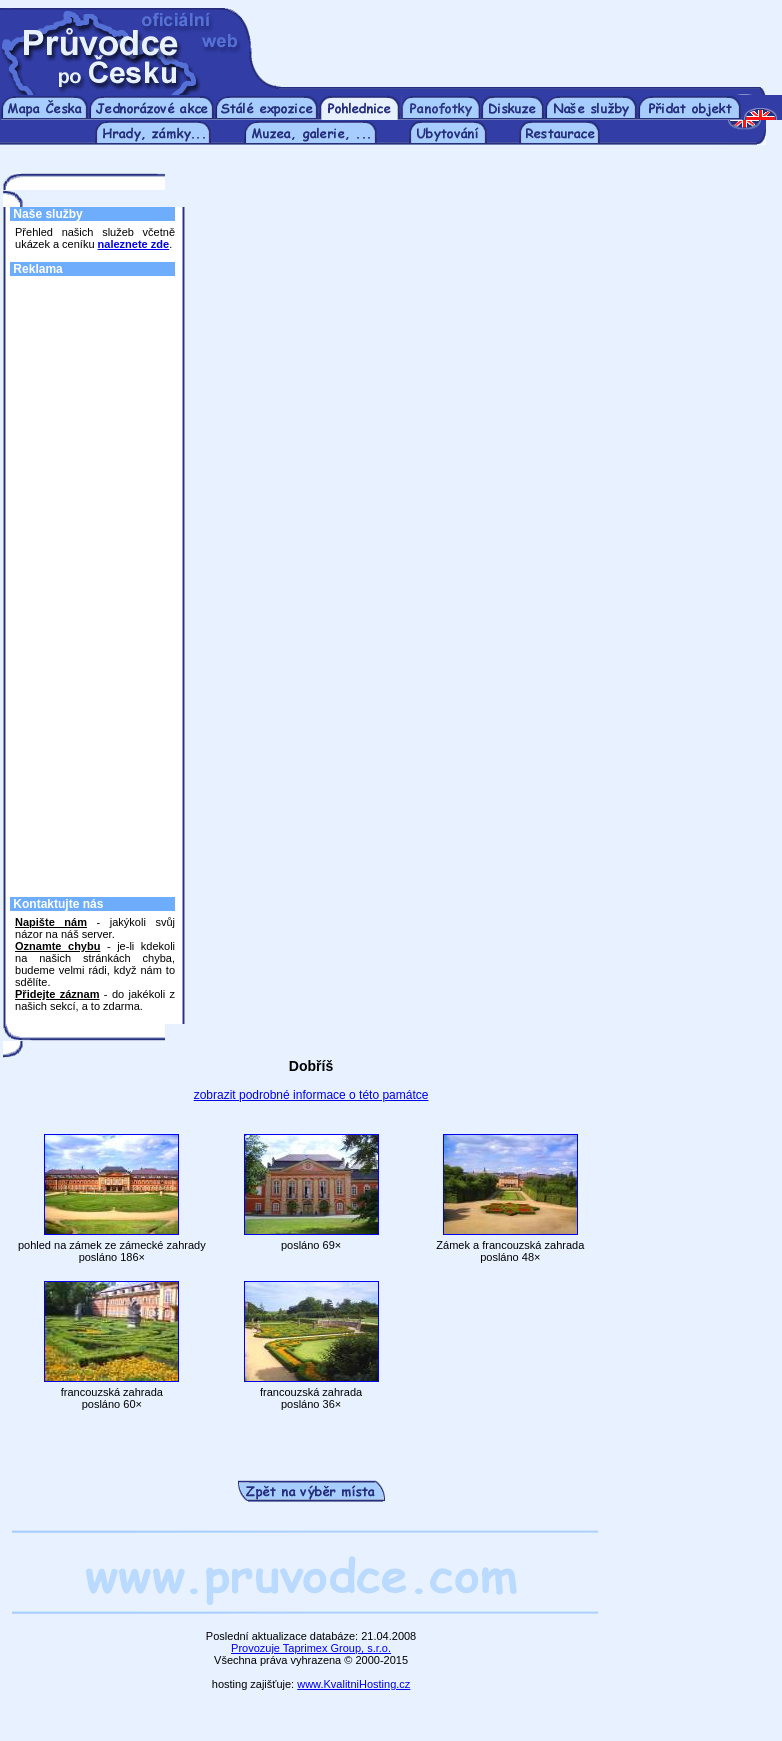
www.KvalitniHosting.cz (353, 1684)
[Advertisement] (519, 38)
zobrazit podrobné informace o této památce (311, 1095)
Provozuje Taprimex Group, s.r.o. (311, 1648)
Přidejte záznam (57, 994)
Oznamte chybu (57, 946)
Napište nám (51, 922)
